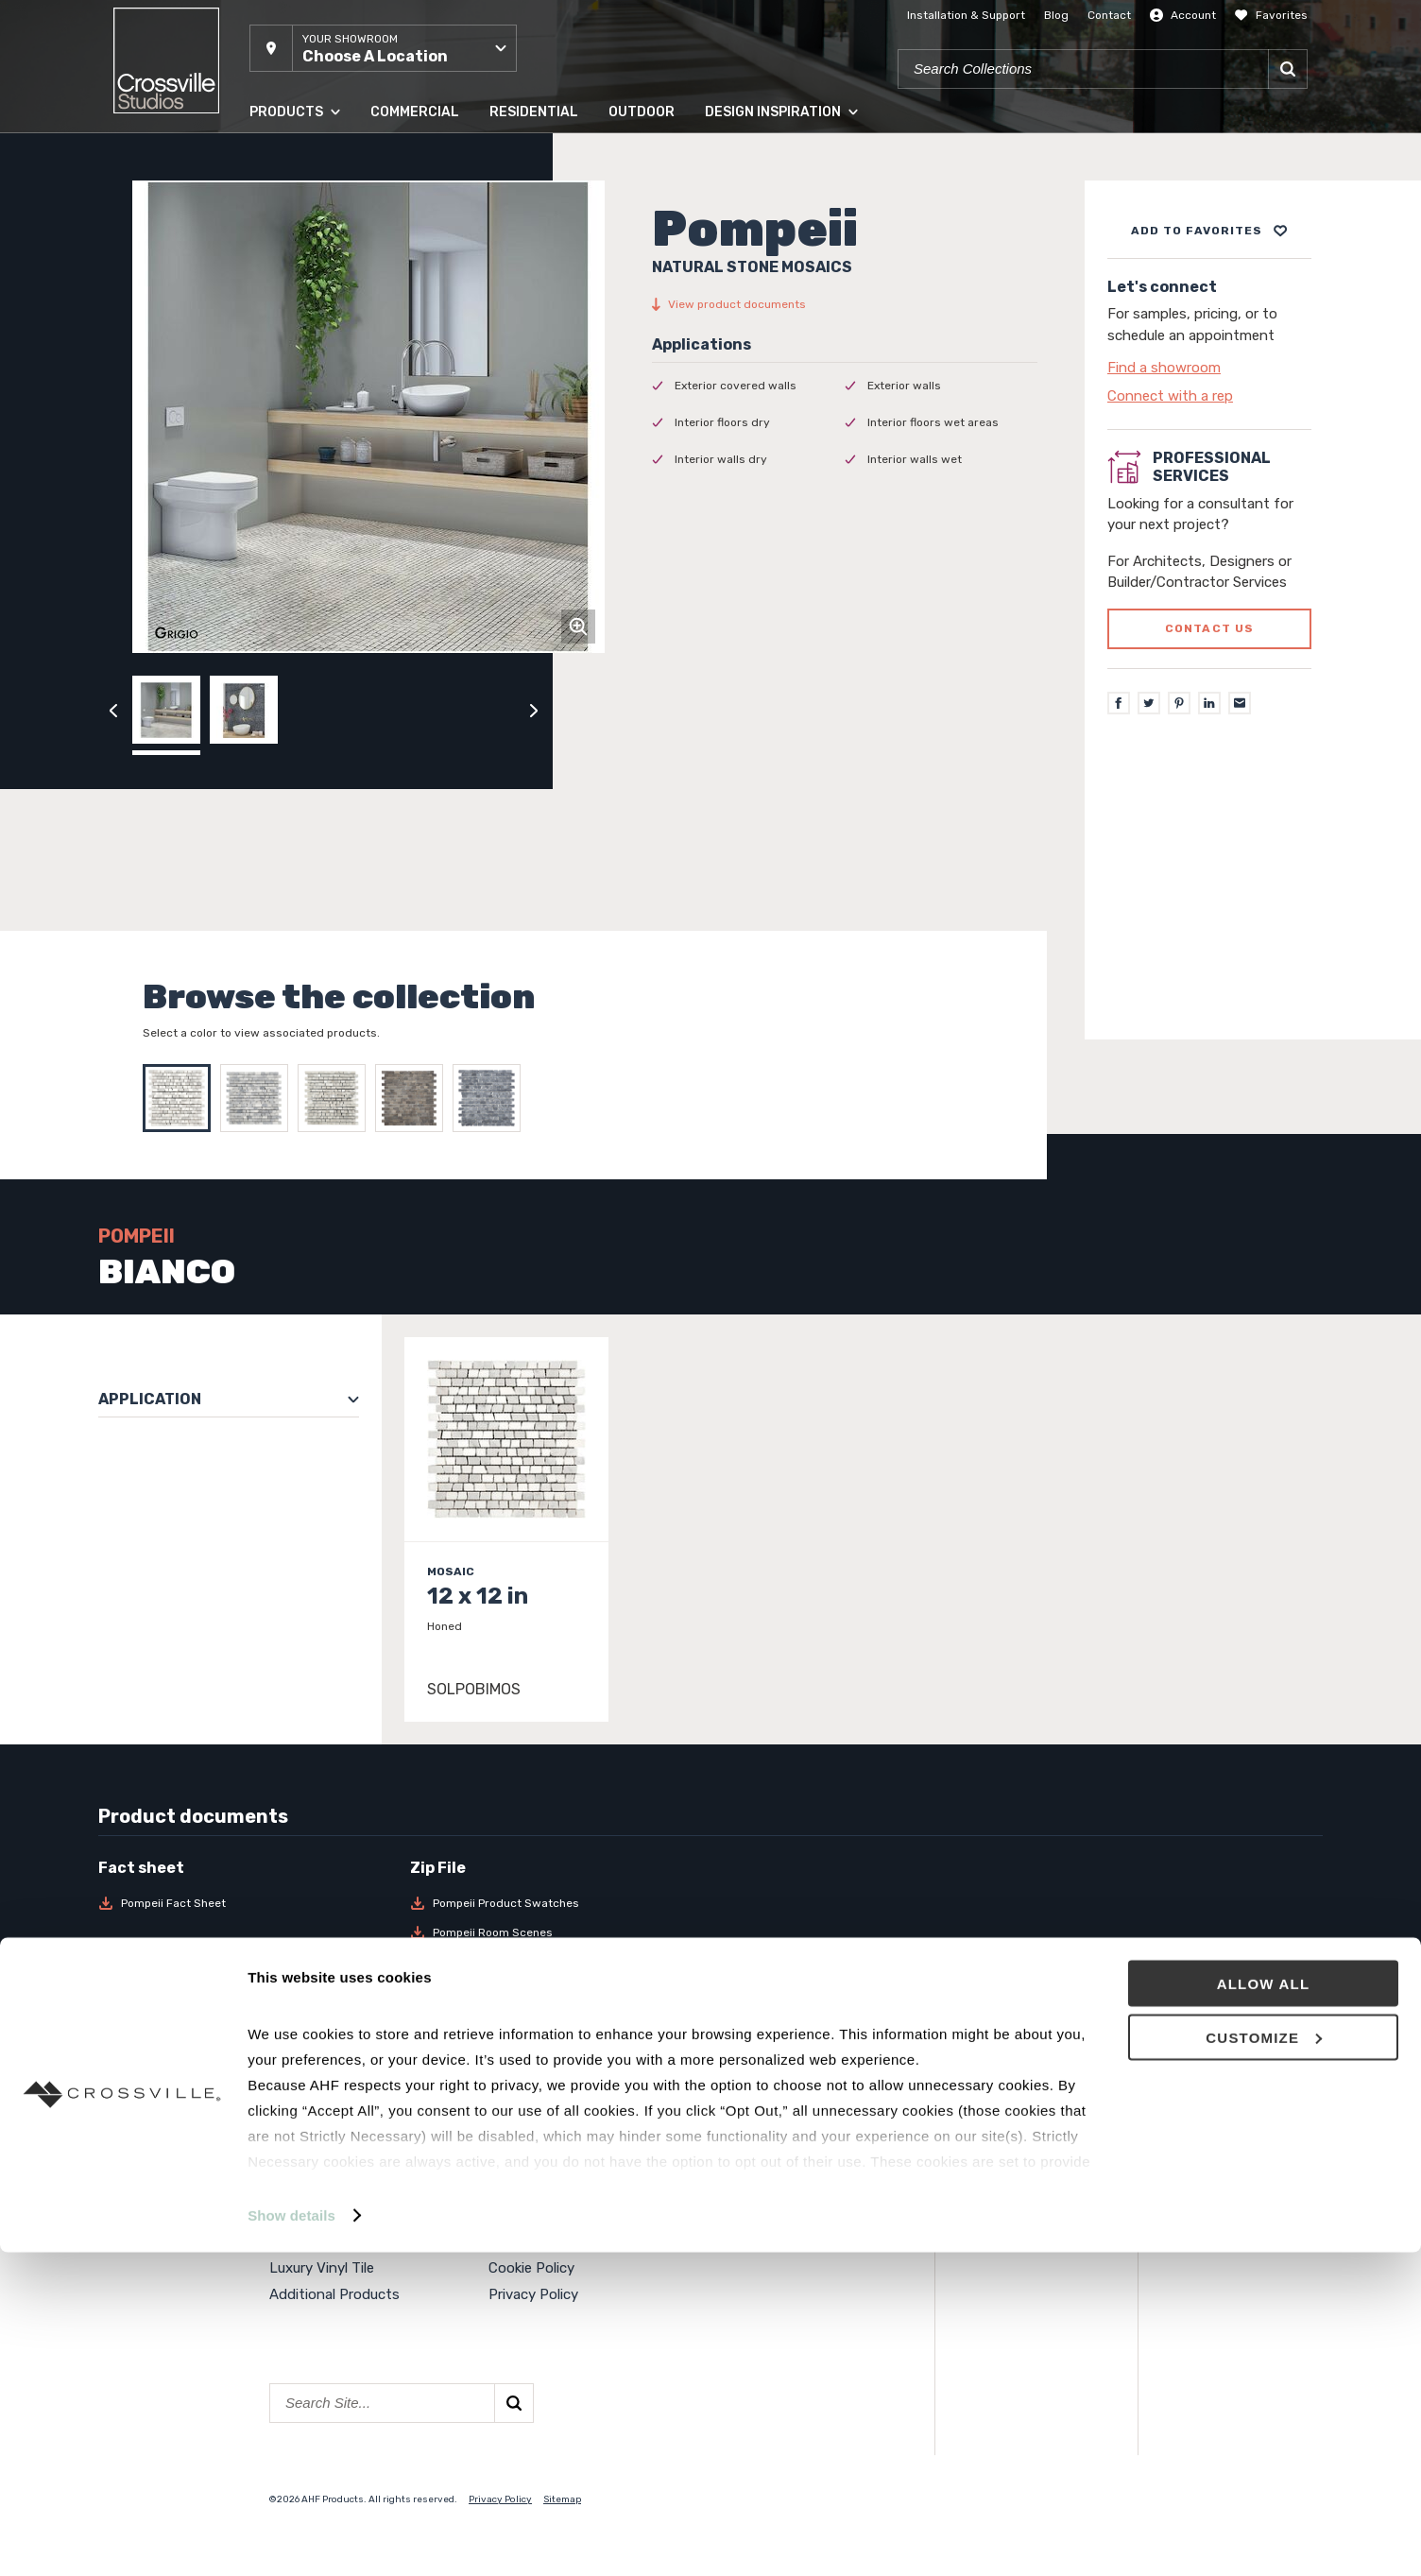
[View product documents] (844, 304)
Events (732, 2133)
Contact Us (526, 2187)
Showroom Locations (558, 2161)
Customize (1264, 2361)
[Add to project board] (1209, 230)
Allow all (1263, 2307)
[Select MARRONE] (414, 1098)
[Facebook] (1118, 703)
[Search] (1288, 69)
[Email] (1239, 703)
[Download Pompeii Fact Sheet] (242, 1903)
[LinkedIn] (1209, 703)
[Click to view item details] (506, 1529)
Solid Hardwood (320, 2187)
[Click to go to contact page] (1209, 367)
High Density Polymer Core (357, 2240)
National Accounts (769, 2161)
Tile (280, 2133)
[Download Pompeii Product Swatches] (554, 1903)
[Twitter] (1149, 703)
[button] (383, 48)
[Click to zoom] (578, 627)
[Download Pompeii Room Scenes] (554, 1932)
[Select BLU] (259, 1098)
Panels (291, 2161)
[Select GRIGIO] (336, 1098)
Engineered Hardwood (341, 2214)
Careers (513, 2214)
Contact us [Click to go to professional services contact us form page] (1210, 628)
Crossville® (525, 2240)
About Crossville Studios (568, 2133)
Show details (291, 2539)
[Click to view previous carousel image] (113, 709)
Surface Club (750, 2187)
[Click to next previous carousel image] (534, 709)
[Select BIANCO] (181, 1098)
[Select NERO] (491, 1098)
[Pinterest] (1179, 703)
